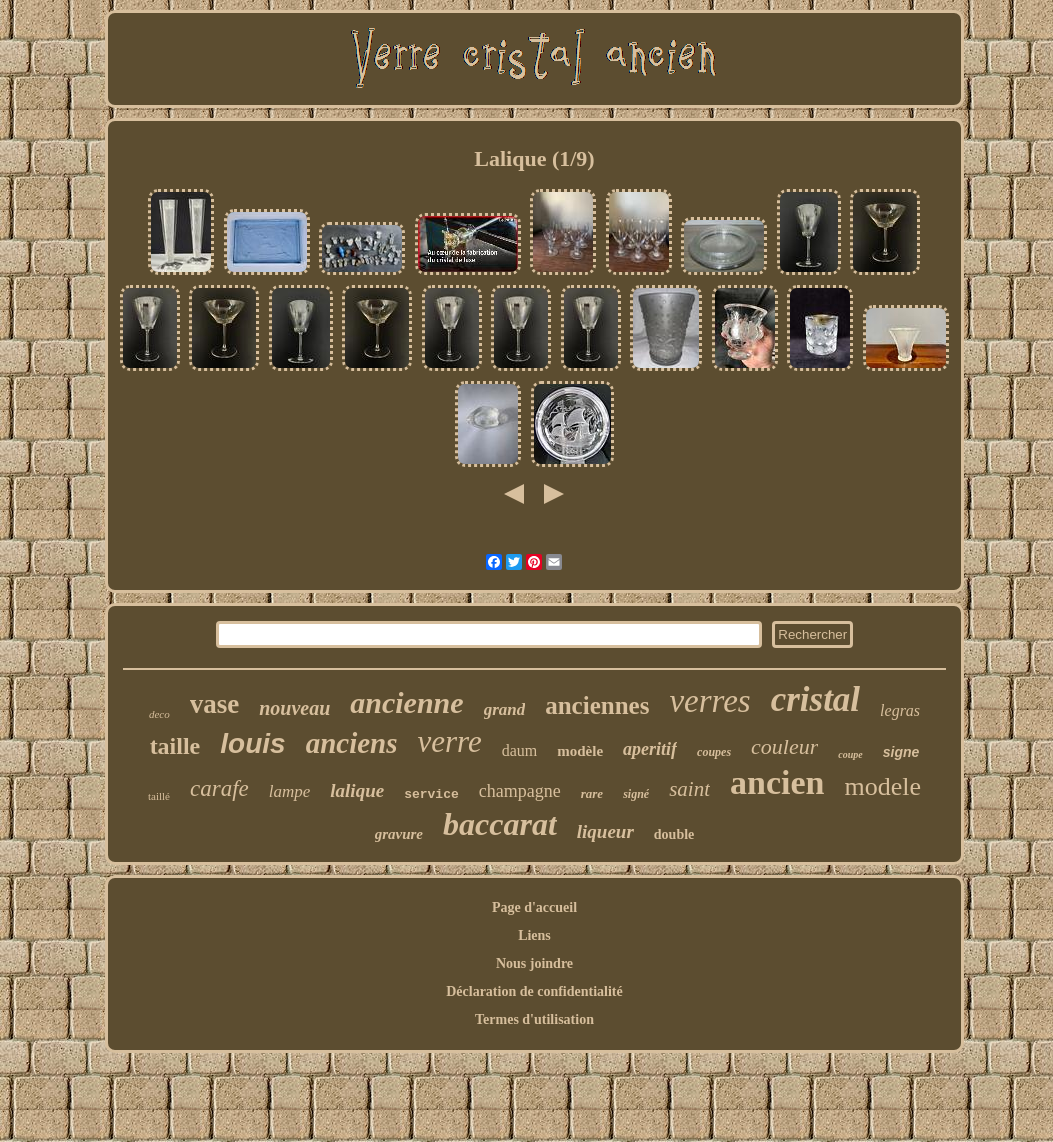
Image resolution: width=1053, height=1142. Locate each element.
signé (636, 794)
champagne (520, 791)
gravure (399, 834)
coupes (714, 752)
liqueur (605, 831)
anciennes (597, 705)
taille (175, 746)
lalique (357, 790)
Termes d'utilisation (534, 1019)
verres (709, 701)
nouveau (294, 708)
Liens (534, 935)
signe (901, 752)
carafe (219, 788)
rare (592, 793)
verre (449, 741)
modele (882, 786)
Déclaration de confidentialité (534, 991)
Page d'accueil (534, 907)
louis (252, 743)
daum (520, 750)
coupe (850, 754)
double (674, 834)
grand (505, 709)
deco (159, 714)
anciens (352, 743)
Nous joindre (534, 963)
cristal (815, 699)
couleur (784, 746)
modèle (580, 751)
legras (900, 710)
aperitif (650, 749)
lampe (290, 791)
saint (689, 789)
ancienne (406, 702)
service (431, 794)
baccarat (500, 824)
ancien (777, 782)
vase (215, 704)
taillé (159, 796)
